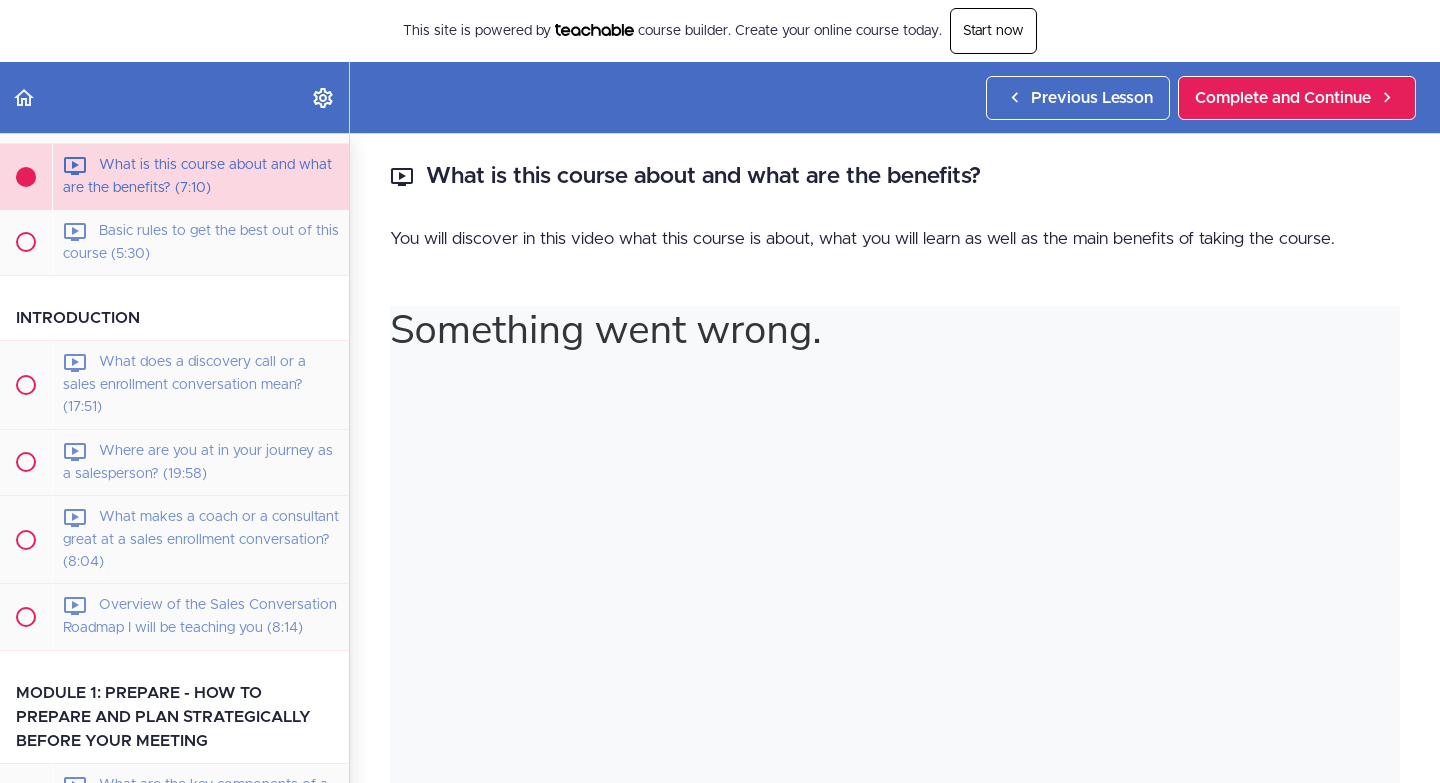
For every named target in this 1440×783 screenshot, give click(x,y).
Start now (993, 31)
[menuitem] (324, 97)
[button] (25, 97)
